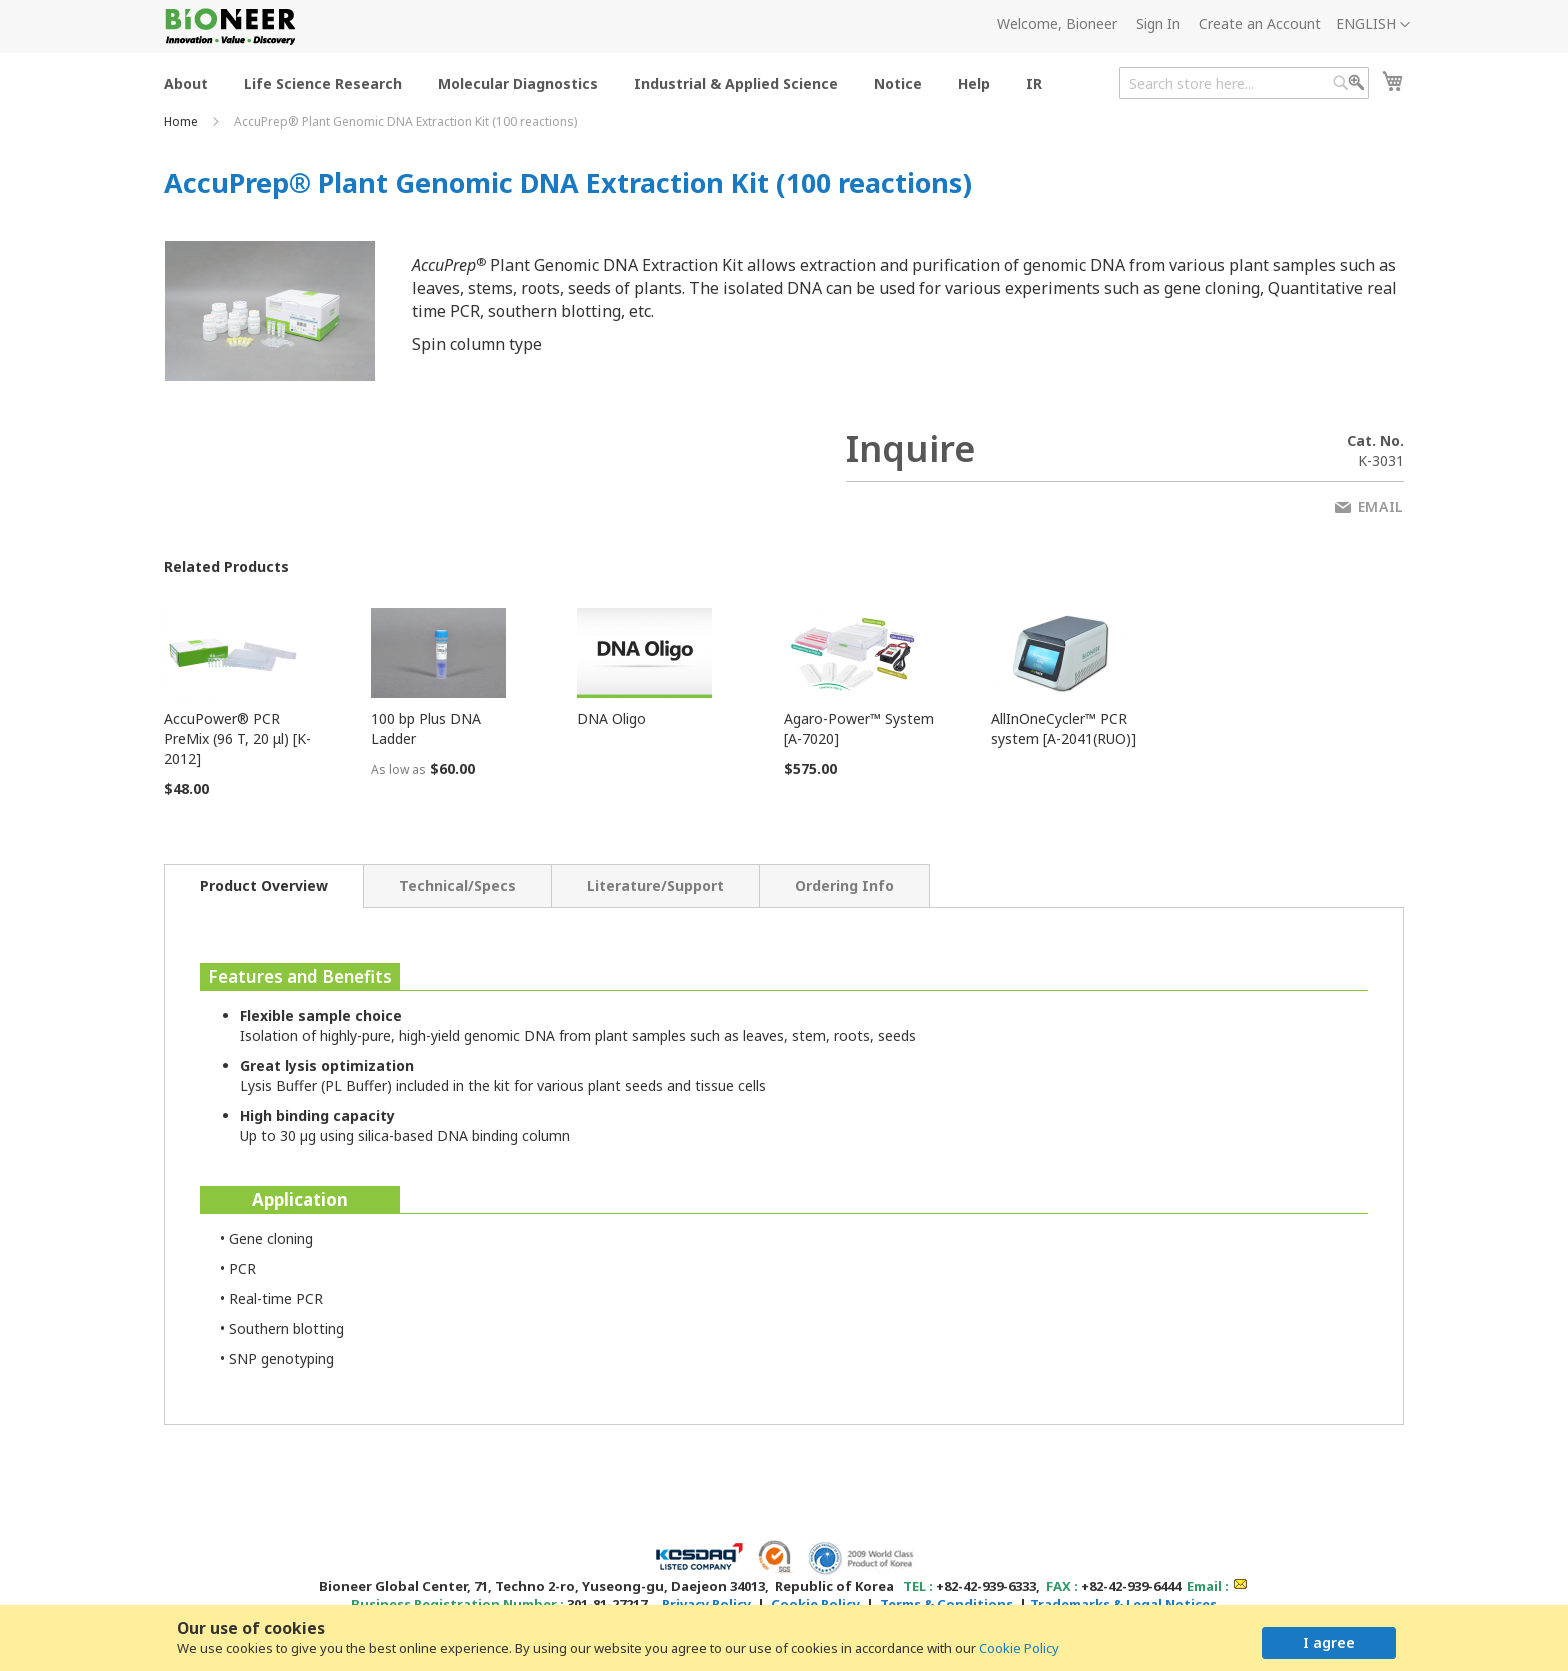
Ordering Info (844, 885)
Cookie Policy (1019, 1648)
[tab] (264, 886)
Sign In (1158, 23)
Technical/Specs (457, 885)
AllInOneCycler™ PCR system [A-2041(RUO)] (1063, 728)
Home (182, 121)
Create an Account (1260, 23)
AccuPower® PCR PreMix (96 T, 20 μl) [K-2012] (237, 738)
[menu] (609, 82)
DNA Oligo (611, 718)
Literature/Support (655, 885)
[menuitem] (186, 82)
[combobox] (1244, 83)
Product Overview (264, 885)
